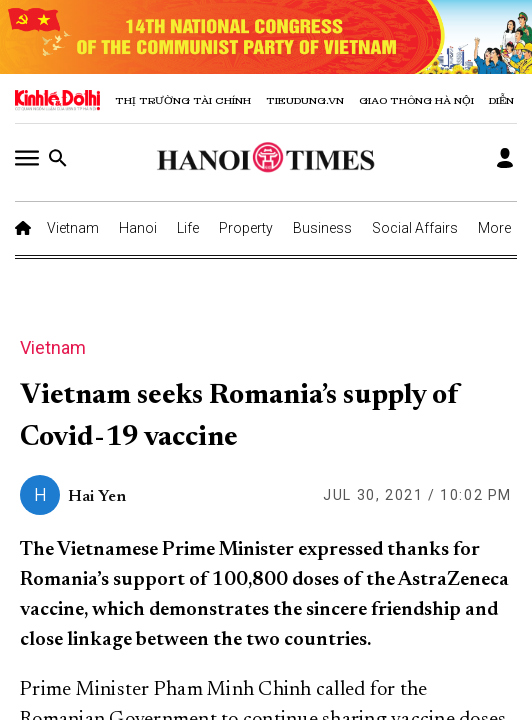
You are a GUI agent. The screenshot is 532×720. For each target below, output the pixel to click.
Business (322, 228)
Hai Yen (97, 497)
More (494, 228)
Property (246, 228)
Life (188, 228)
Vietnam (73, 228)
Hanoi (138, 228)
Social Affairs (415, 228)
